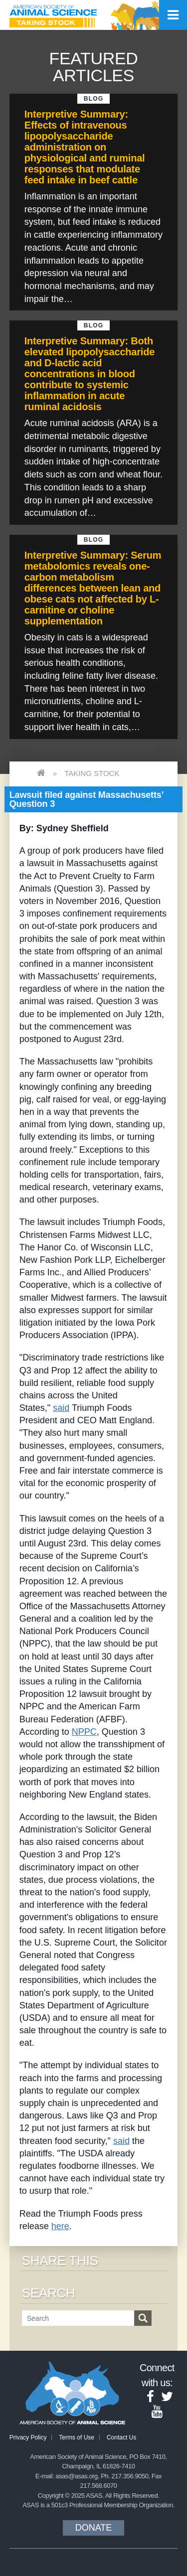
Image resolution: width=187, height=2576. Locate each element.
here (60, 2226)
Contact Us (121, 2437)
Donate (93, 2528)
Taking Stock (91, 773)
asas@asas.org (76, 2476)
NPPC (84, 1732)
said (61, 1408)
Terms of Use (76, 2437)
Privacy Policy (28, 2437)
